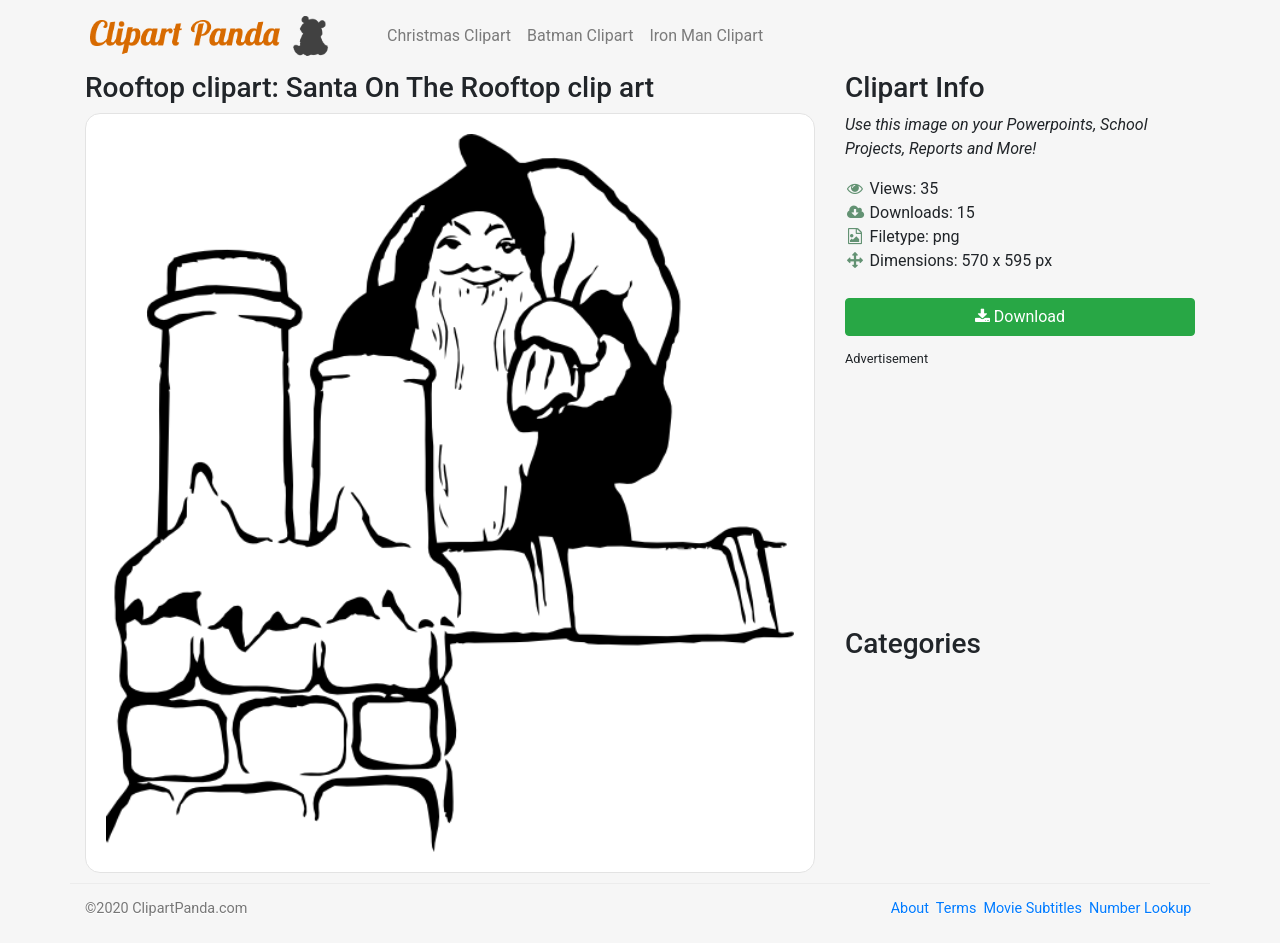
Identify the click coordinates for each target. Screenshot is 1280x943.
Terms (956, 908)
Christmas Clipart (449, 35)
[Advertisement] (995, 495)
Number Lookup (1140, 908)
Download (1020, 316)
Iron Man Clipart (706, 35)
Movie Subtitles (1032, 908)
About (910, 908)
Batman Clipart (580, 35)
